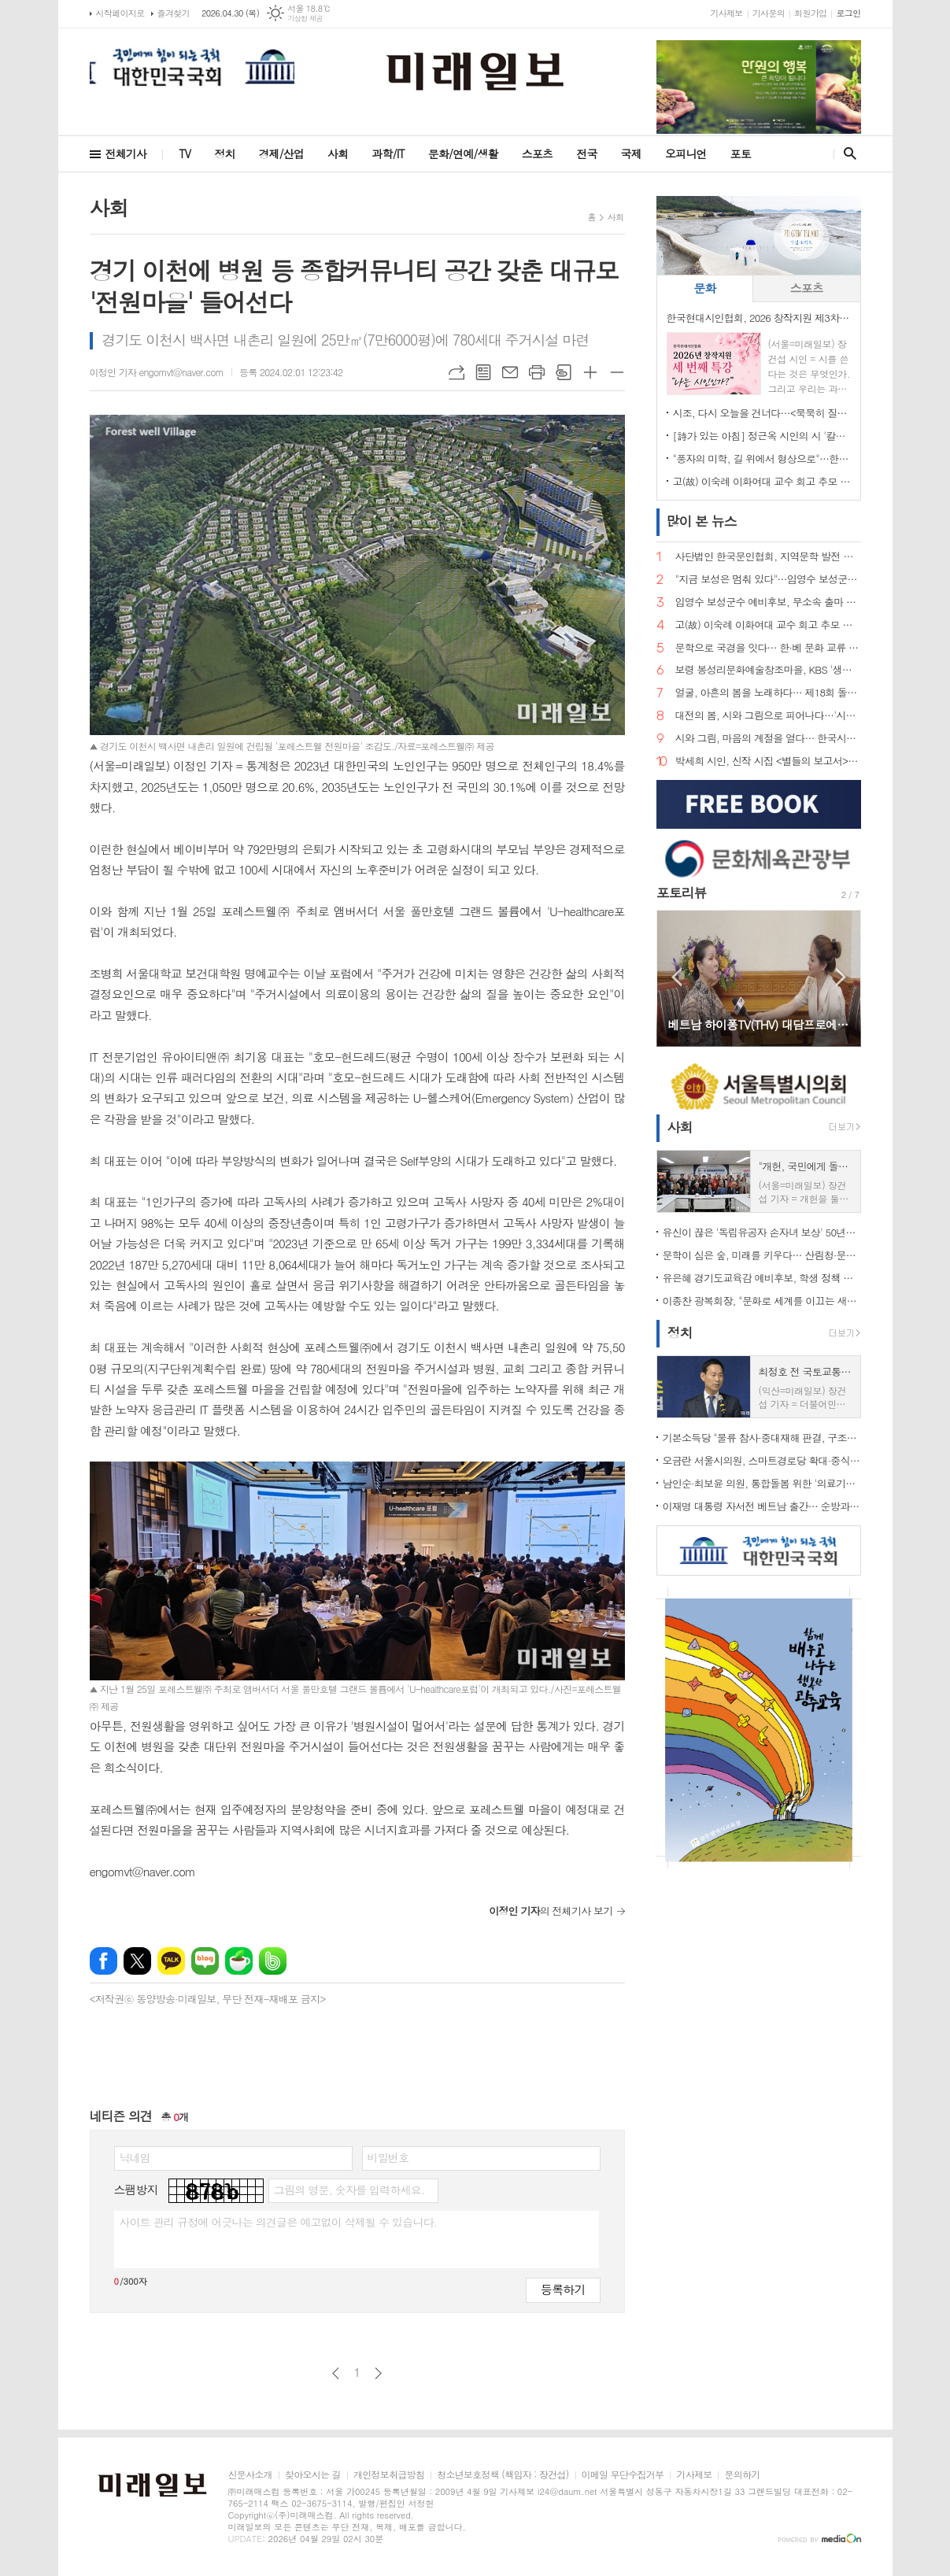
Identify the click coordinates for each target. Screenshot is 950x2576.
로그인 (848, 13)
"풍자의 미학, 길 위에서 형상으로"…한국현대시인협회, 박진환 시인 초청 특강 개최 (762, 458)
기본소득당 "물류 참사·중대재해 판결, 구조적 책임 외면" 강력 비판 (762, 1437)
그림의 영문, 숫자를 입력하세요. (349, 2189)
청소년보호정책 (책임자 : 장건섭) (502, 2475)
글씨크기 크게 (590, 372)
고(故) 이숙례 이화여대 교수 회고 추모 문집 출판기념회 (762, 481)
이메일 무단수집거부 (623, 2475)
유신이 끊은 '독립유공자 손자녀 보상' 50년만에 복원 (762, 1232)
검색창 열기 (846, 153)
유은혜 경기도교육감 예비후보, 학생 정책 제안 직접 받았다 (762, 1277)
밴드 (272, 1961)
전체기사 (126, 153)
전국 (586, 153)
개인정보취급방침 (388, 2475)
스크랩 (563, 372)
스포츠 (537, 153)
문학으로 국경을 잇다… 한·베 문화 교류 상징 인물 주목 (768, 648)
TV (184, 153)
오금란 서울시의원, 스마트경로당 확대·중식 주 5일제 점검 (762, 1460)
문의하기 (742, 2475)
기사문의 (768, 13)
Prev (676, 977)
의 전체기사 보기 (550, 1910)
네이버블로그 (205, 1961)
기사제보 (726, 13)
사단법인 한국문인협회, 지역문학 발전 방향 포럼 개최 (768, 557)
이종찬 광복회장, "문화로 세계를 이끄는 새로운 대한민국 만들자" (762, 1300)
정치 (224, 153)
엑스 (137, 1961)
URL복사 (456, 372)
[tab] (704, 288)
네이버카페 (239, 1961)
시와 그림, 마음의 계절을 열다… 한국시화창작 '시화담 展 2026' (768, 738)
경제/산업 (281, 153)
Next (841, 977)
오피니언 (686, 153)
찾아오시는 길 (313, 2475)
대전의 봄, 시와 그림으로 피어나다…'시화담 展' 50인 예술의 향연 (768, 716)
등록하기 (563, 2289)
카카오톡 (171, 1961)
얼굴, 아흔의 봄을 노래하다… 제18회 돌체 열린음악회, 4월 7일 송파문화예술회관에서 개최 (768, 693)
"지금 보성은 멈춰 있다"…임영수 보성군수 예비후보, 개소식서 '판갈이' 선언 (768, 579)
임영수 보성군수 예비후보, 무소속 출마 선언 (768, 602)
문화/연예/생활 (463, 153)
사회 (337, 153)
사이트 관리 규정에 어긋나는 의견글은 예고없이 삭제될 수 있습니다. (279, 2221)
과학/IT (387, 153)
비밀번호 (388, 2157)
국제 (631, 153)
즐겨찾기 (173, 13)
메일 (510, 372)
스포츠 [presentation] (806, 287)
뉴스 (702, 521)
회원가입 (810, 13)
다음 (378, 2373)
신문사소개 (250, 2475)
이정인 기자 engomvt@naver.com (157, 372)
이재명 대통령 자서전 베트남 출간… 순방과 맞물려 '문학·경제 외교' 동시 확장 (762, 1506)
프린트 (537, 372)
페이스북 (103, 1961)
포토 (740, 153)
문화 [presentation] (704, 287)
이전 (336, 2373)
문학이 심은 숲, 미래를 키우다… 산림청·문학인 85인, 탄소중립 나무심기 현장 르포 (762, 1254)
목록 (483, 372)
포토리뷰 (681, 892)
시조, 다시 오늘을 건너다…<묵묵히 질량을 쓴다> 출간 (762, 412)
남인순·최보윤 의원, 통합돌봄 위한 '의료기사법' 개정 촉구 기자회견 (762, 1483)
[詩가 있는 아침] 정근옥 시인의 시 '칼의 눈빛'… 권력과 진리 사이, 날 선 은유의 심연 (762, 435)
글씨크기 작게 (617, 372)
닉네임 (135, 2157)
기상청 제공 (305, 18)
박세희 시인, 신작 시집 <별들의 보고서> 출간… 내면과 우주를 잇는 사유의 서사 (768, 761)
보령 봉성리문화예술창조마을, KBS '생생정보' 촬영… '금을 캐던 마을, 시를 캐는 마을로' (768, 670)
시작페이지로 (120, 13)
